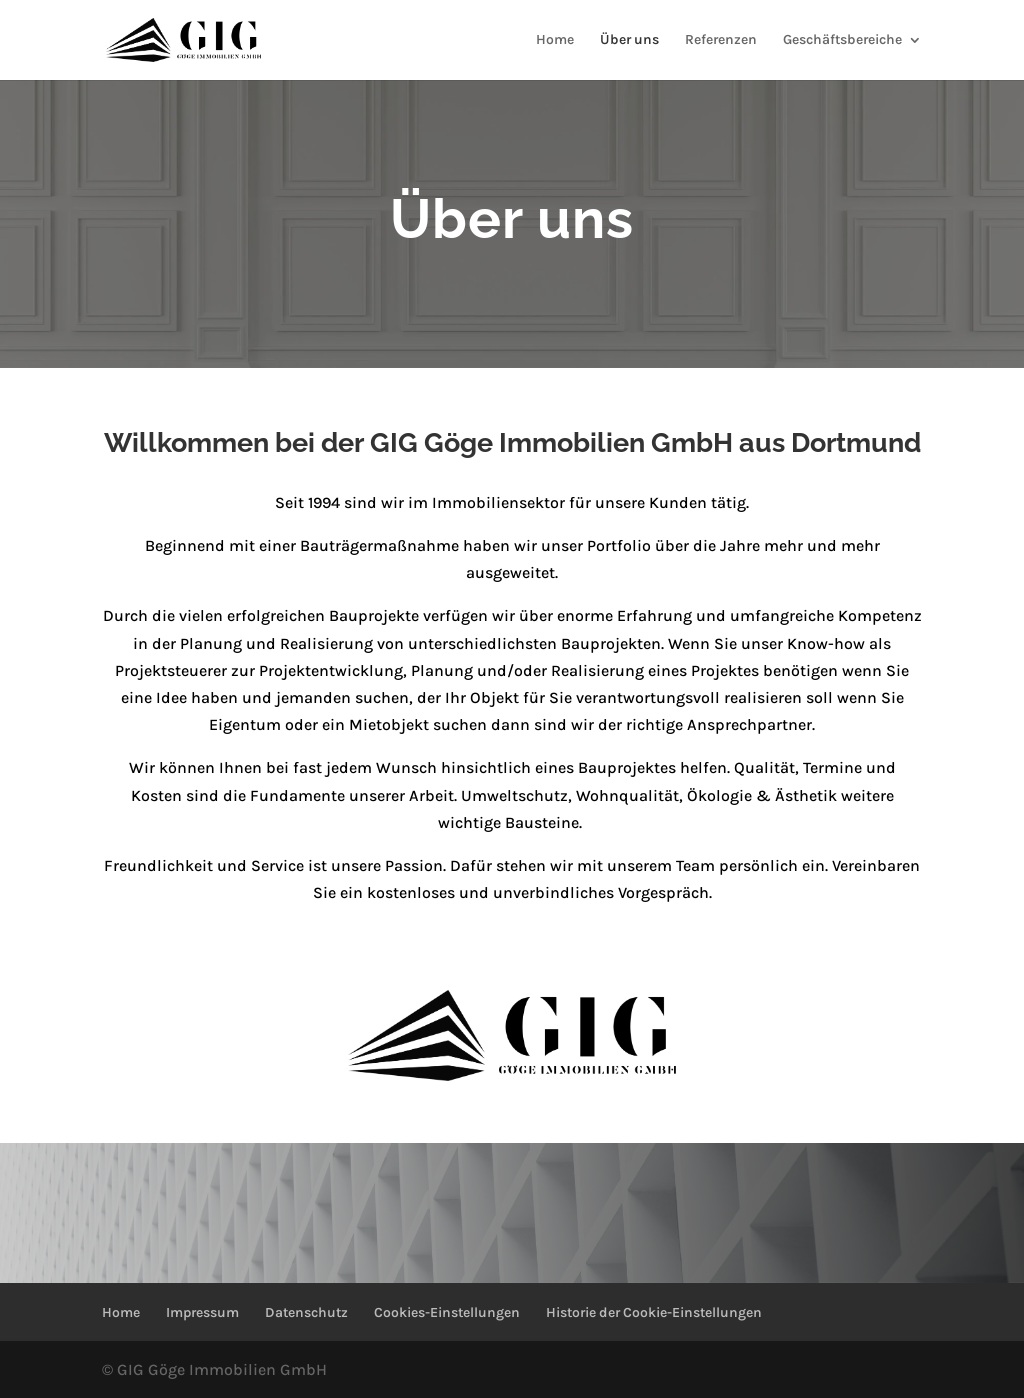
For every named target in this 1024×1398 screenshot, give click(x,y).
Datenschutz (306, 1312)
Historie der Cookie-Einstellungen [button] (654, 1312)
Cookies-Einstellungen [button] (447, 1312)
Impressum (202, 1312)
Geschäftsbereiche (842, 40)
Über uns (629, 40)
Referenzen (721, 40)
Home (555, 40)
